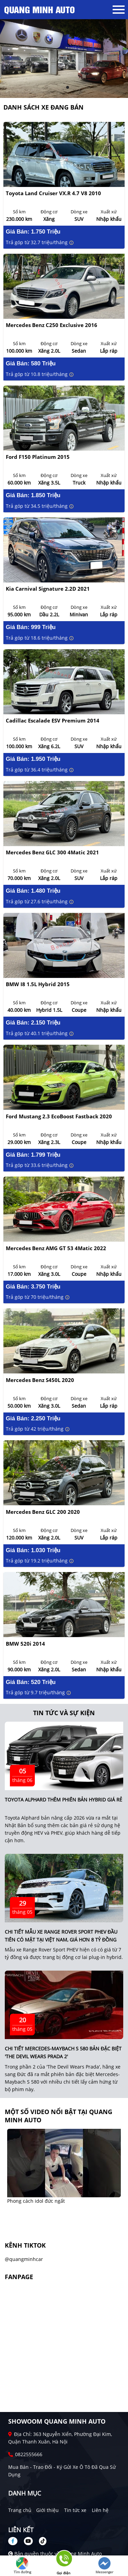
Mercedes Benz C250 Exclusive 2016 (51, 325)
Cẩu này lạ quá (24, 2201)
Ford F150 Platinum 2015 (38, 457)
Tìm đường (22, 2565)
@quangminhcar (24, 2259)
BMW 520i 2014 (25, 1643)
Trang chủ (19, 2510)
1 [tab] (60, 87)
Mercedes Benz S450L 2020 (40, 1380)
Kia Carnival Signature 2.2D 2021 (48, 588)
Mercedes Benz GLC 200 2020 (43, 1512)
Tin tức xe (75, 2510)
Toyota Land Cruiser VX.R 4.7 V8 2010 (53, 193)
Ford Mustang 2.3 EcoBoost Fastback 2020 (59, 1116)
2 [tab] (67, 87)
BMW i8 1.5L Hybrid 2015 (38, 984)
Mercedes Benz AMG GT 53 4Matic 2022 (56, 1248)
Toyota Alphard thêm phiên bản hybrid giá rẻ (63, 1799)
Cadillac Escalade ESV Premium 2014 (52, 720)
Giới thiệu (47, 2510)
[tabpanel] (64, 58)
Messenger (104, 2565)
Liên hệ (100, 2510)
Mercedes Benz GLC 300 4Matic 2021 (52, 852)
